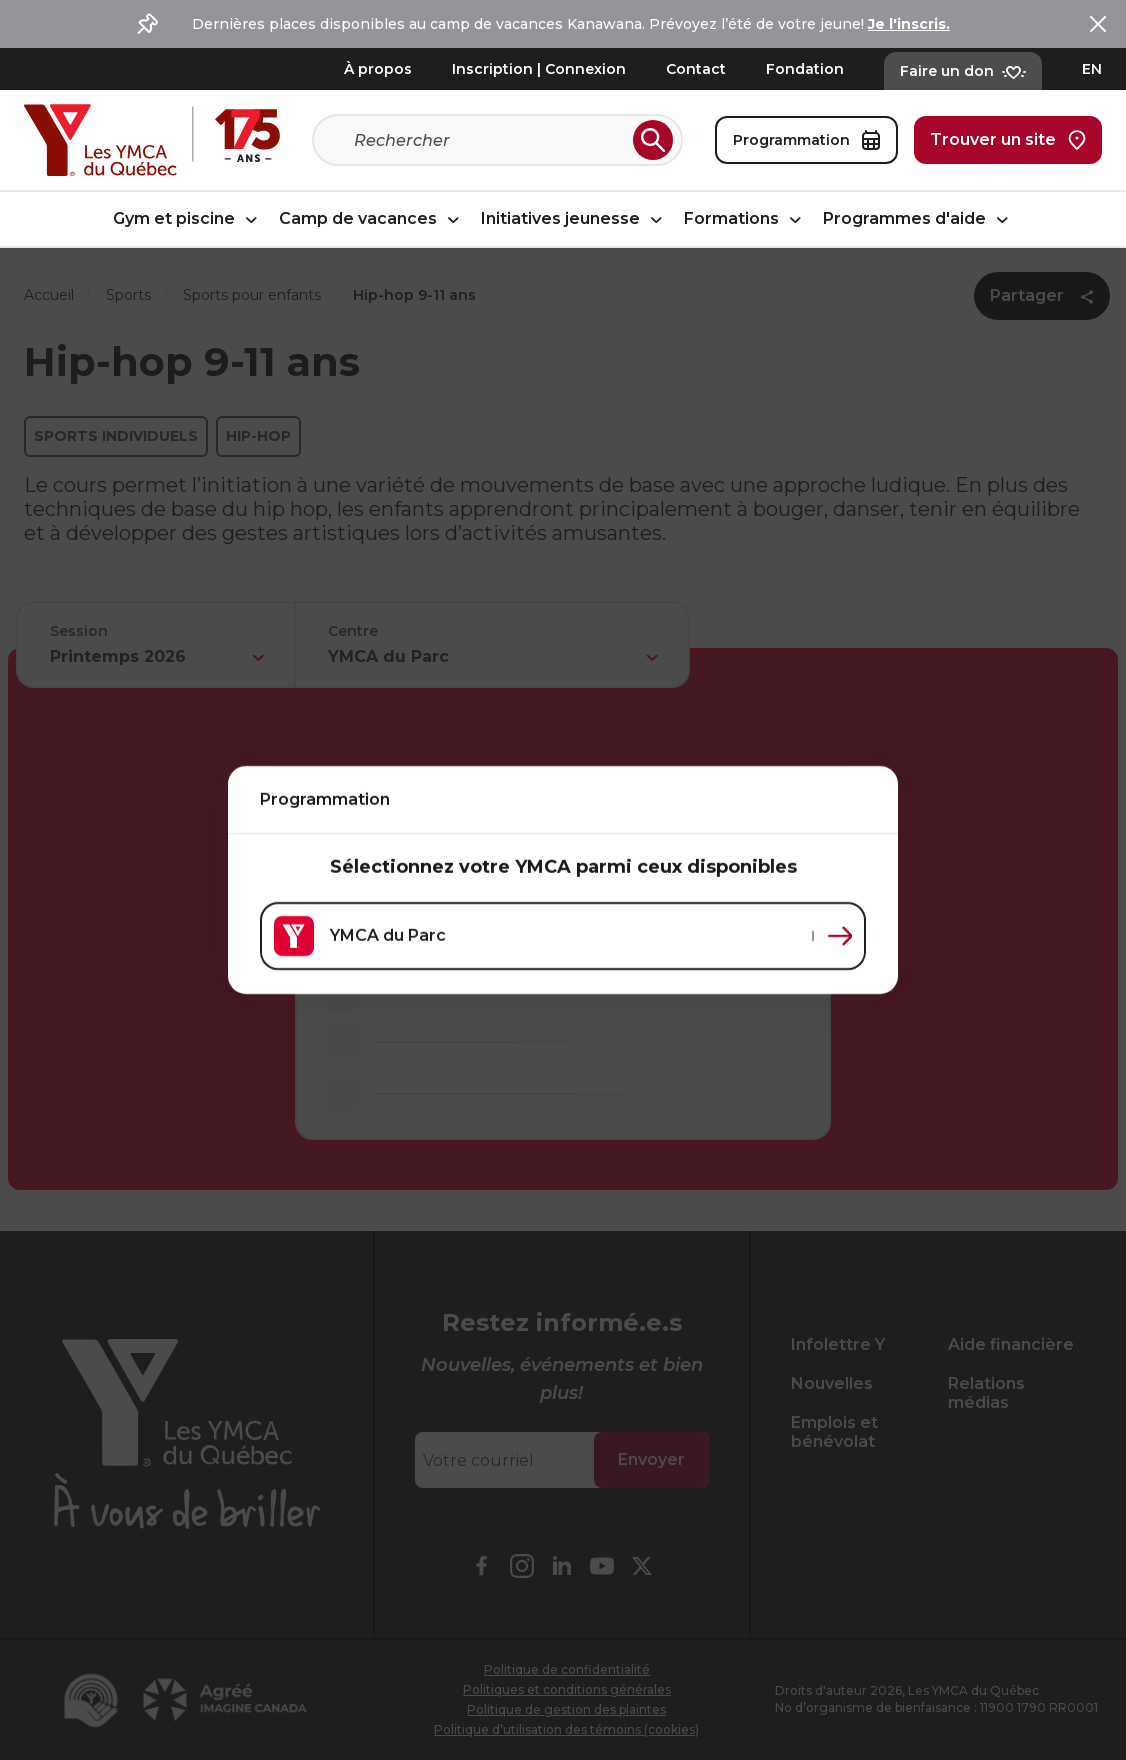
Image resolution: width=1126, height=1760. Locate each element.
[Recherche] (489, 140)
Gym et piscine (188, 219)
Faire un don (963, 71)
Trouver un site (1008, 140)
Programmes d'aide (918, 219)
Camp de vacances (372, 219)
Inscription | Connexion (539, 69)
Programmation (806, 140)
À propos (378, 69)
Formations (745, 219)
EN (1092, 69)
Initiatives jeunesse (574, 219)
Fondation (805, 69)
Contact (696, 69)
